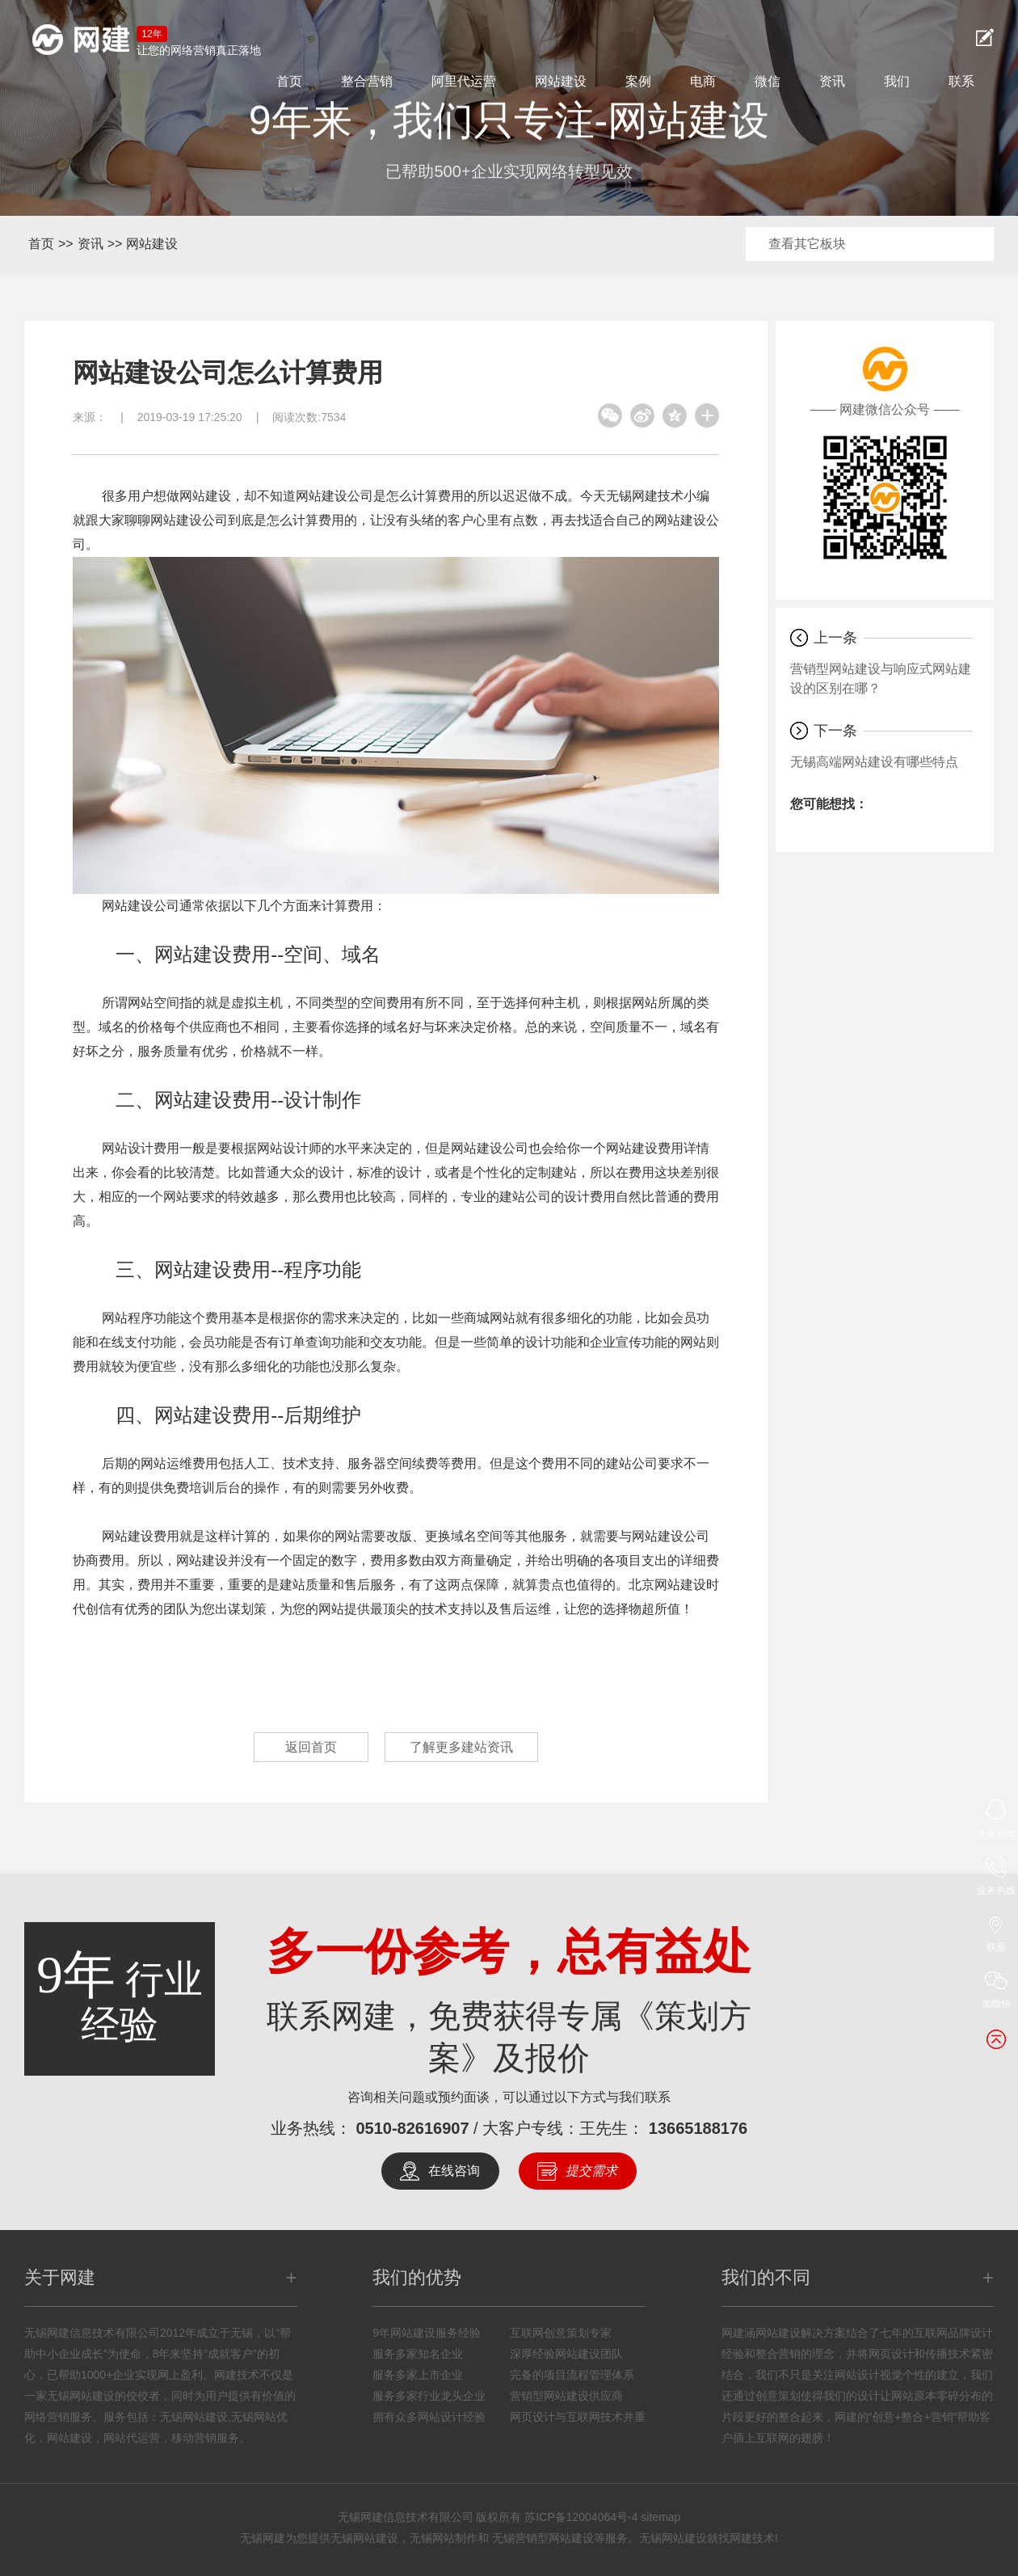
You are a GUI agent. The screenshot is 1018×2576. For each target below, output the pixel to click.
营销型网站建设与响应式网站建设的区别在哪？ (880, 678)
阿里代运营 (463, 81)
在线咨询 (454, 2171)
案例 (638, 81)
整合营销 (367, 81)
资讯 (832, 81)
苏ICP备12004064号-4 (580, 2517)
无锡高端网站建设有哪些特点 (874, 762)
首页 (289, 81)
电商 (703, 81)
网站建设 (561, 81)
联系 (961, 81)
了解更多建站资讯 (461, 1747)
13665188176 (698, 2128)
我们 (897, 81)
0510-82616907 (412, 2128)
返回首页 (311, 1747)
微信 (767, 81)
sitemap (660, 2517)
